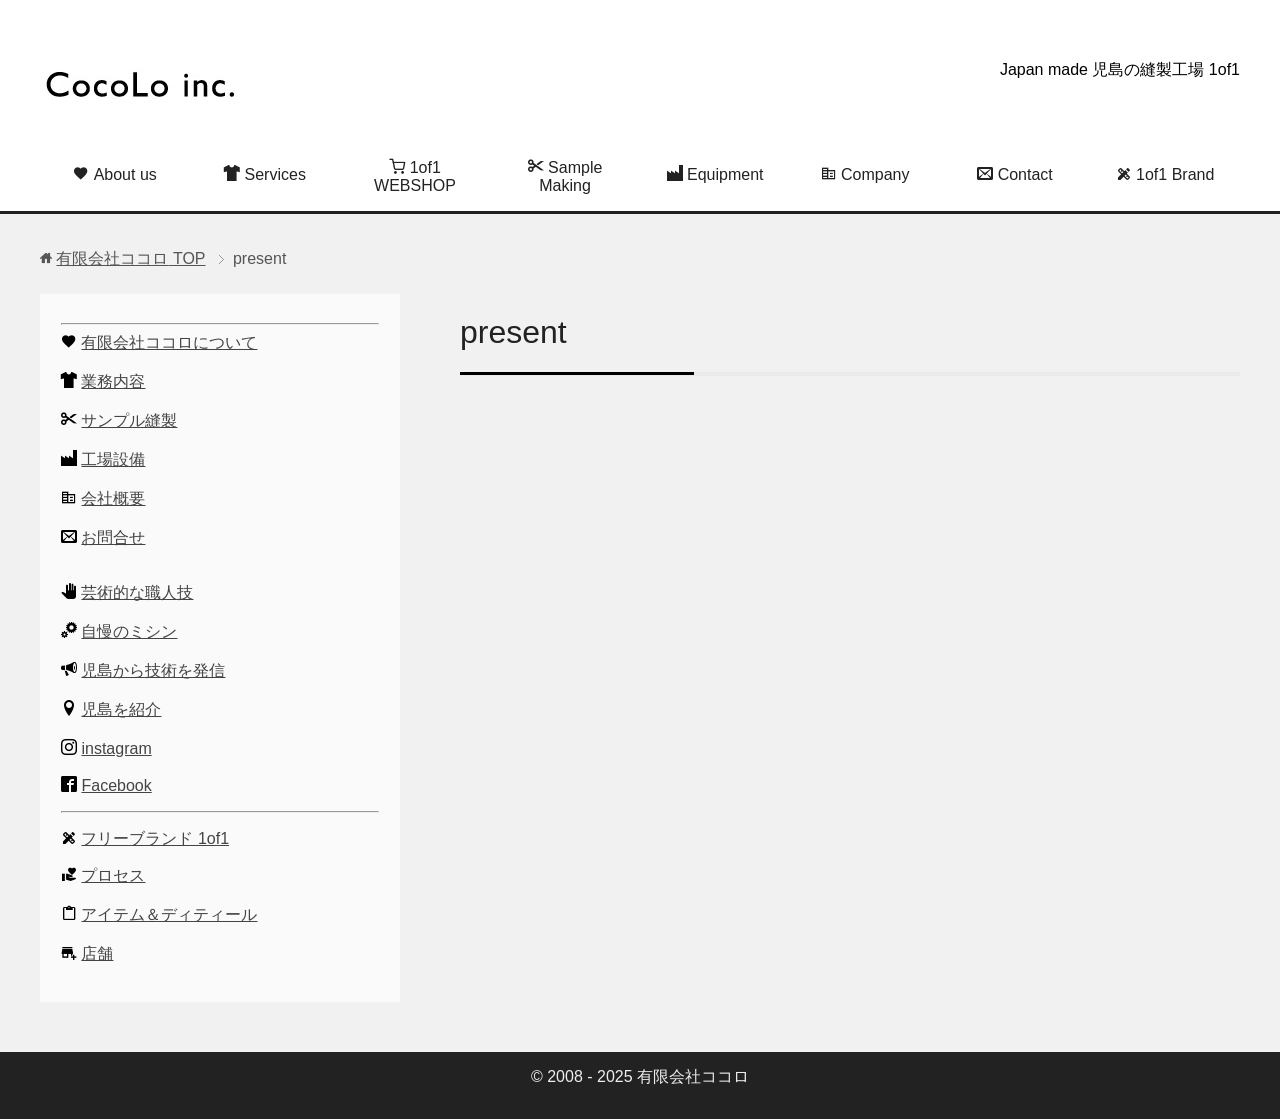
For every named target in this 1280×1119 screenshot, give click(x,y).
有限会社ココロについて (169, 342)
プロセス (113, 875)
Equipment (715, 174)
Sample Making (565, 176)
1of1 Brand (1165, 174)
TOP (130, 258)
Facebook (116, 785)
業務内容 (113, 381)
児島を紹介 (121, 709)
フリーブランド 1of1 (155, 838)
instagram (116, 748)
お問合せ (113, 537)
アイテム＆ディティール (169, 914)
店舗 (97, 953)
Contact (1015, 174)
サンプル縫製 (129, 420)
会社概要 (113, 498)
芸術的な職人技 (137, 592)
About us (115, 174)
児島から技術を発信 (153, 670)
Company (865, 174)
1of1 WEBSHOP (415, 176)
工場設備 (113, 459)
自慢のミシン (129, 631)
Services (265, 174)
